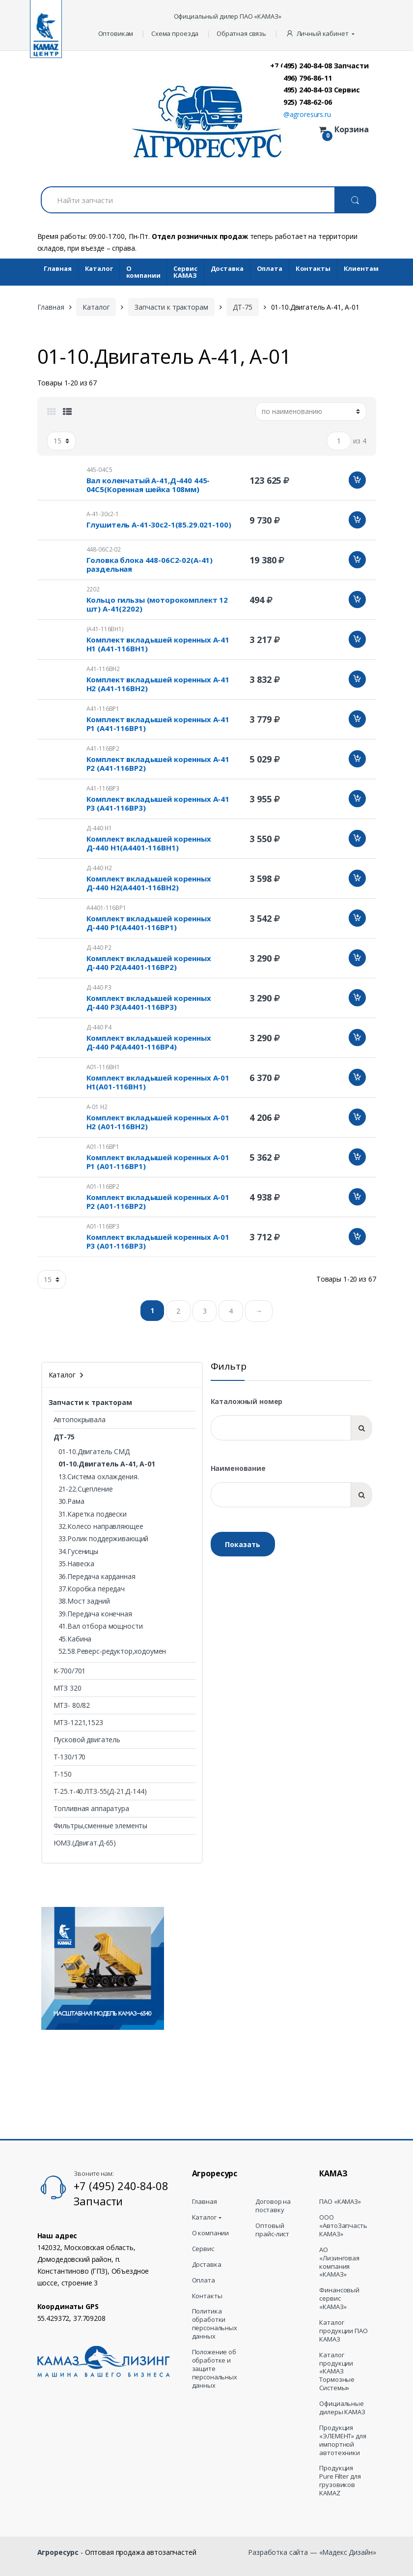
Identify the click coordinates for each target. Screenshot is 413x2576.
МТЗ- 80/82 (72, 1705)
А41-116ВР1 (103, 708)
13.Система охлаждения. (98, 1476)
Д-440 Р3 (98, 987)
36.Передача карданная (97, 1576)
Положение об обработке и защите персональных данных (214, 2368)
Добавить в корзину (357, 480)
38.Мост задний (84, 1601)
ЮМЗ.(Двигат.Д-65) (85, 1842)
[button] (321, 34)
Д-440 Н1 (99, 828)
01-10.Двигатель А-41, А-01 (106, 1463)
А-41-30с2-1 (102, 514)
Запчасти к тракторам (171, 307)
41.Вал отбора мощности (100, 1626)
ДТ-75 (242, 307)
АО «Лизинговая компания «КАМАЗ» (339, 2262)
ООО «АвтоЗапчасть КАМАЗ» (343, 2225)
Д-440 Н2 (99, 868)
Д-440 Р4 (98, 1027)
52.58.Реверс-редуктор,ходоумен (112, 1651)
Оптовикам (116, 33)
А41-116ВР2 (103, 748)
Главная (58, 268)
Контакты (313, 268)
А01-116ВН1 (103, 1067)
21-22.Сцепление (85, 1488)
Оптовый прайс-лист (272, 2230)
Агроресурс (58, 2552)
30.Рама (71, 1501)
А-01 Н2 (97, 1107)
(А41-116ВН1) (105, 629)
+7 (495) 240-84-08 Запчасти (319, 65)
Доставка (227, 268)
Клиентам (361, 268)
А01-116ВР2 (103, 1186)
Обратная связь (241, 33)
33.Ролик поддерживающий (103, 1538)
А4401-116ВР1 (106, 908)
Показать (242, 1544)
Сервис (203, 2249)
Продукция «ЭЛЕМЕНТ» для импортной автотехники (342, 2440)
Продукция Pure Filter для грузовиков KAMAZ (339, 2480)
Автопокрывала (80, 1419)
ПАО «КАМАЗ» (339, 2201)
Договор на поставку (273, 2205)
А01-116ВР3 (103, 1226)
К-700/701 (70, 1670)
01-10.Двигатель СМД (94, 1451)
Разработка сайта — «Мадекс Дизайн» (312, 2552)
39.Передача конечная (95, 1613)
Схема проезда (174, 33)
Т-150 (63, 1774)
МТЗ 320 (68, 1688)
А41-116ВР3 (103, 788)
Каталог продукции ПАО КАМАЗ (343, 2330)
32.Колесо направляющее (100, 1526)
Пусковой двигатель (87, 1739)
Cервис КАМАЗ (185, 272)
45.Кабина (75, 1638)
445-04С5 (99, 470)
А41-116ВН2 (103, 669)
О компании (143, 272)
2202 (93, 589)
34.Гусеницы (78, 1551)
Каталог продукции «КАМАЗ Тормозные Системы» (337, 2371)
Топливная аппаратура (91, 1808)
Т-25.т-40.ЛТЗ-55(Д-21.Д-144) (100, 1791)
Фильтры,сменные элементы (101, 1825)
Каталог (99, 268)
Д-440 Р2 (98, 947)
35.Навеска (76, 1563)
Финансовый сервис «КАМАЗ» (339, 2298)
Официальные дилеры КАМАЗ (342, 2408)
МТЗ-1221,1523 (78, 1722)
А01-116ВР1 (103, 1146)
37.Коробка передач (91, 1588)
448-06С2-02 (103, 549)
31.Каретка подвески (92, 1514)
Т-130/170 (70, 1756)
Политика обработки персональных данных (214, 2324)
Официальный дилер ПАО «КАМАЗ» (227, 16)
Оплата (269, 268)
